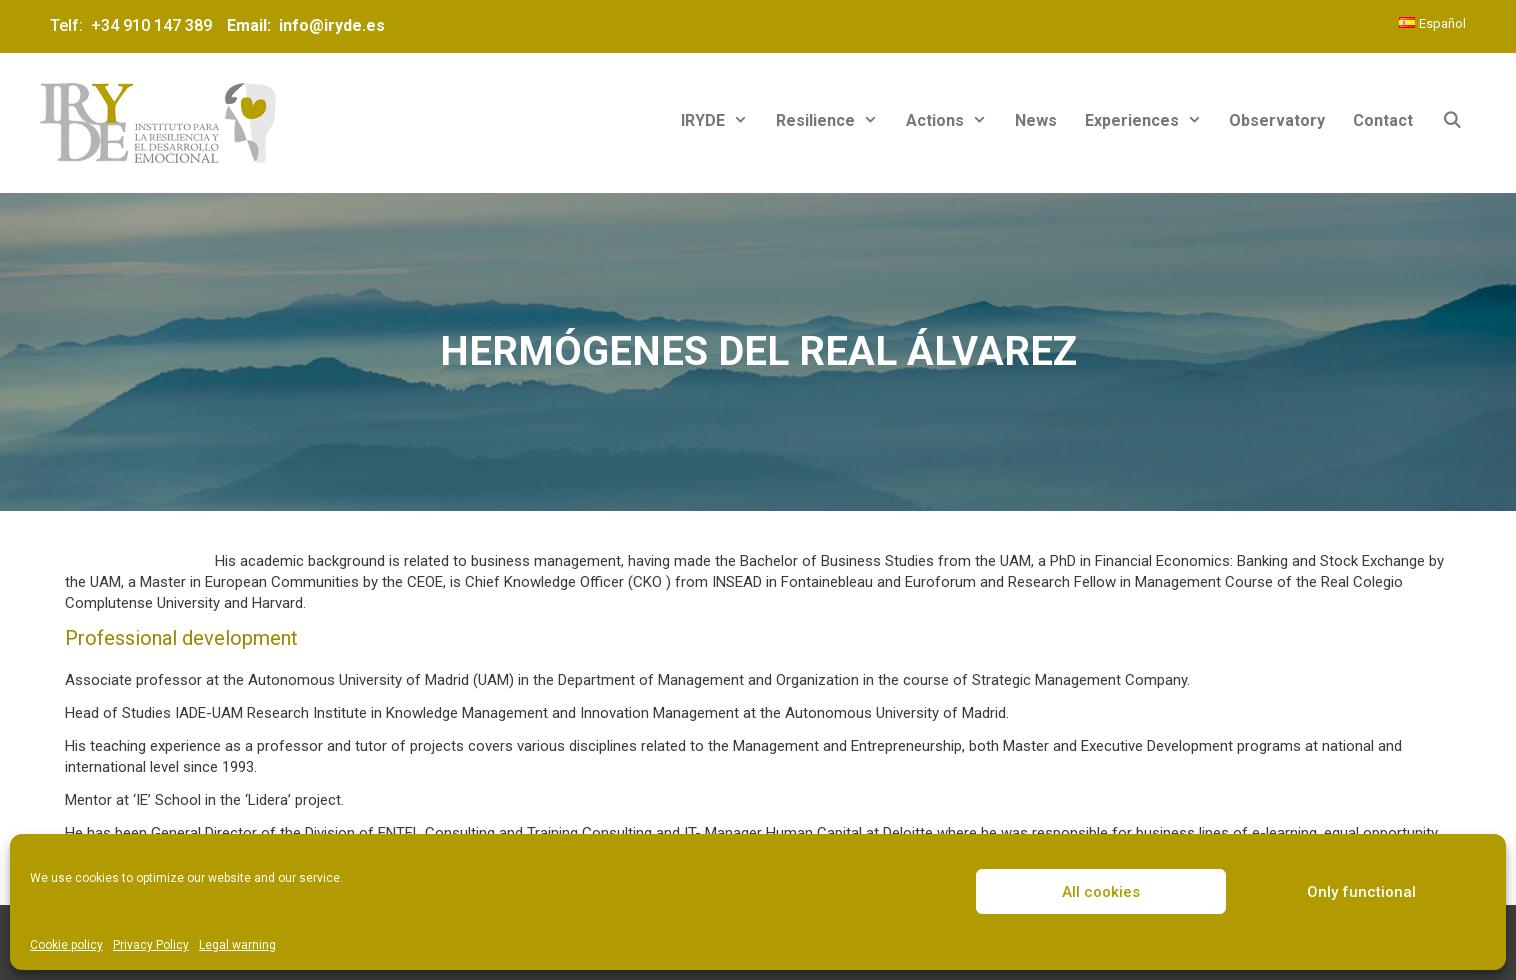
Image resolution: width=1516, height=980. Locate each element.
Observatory (1277, 120)
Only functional (1361, 892)
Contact (1383, 120)
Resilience (834, 120)
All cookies (1101, 892)
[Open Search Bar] (1451, 120)
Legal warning (237, 945)
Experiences (1150, 120)
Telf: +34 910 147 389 (135, 25)
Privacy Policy (151, 945)
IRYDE (721, 120)
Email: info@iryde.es (304, 25)
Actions (953, 120)
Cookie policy (66, 945)
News (1036, 120)
